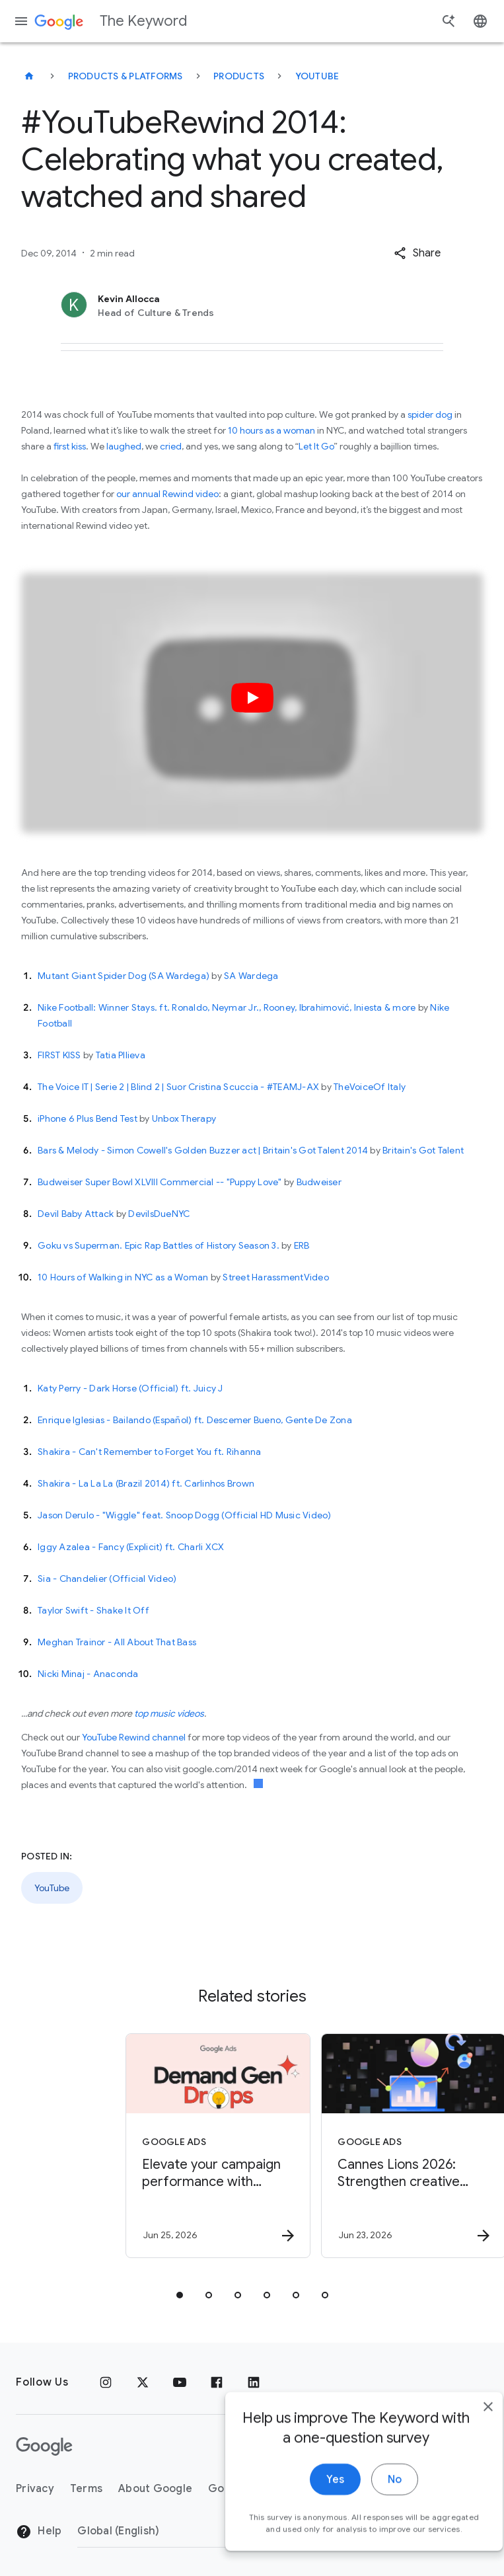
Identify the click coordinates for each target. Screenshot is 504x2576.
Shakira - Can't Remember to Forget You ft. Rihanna (150, 1452)
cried (171, 446)
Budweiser (319, 1182)
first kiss (70, 446)
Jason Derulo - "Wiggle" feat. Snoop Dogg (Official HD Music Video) (185, 1515)
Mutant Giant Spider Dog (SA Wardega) (123, 976)
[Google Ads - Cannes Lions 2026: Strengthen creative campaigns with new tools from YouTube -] (349, 2145)
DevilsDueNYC (159, 1214)
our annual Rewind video (167, 494)
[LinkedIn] (254, 2382)
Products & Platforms (125, 76)
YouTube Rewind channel (134, 1737)
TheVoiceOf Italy (370, 1087)
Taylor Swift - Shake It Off (93, 1610)
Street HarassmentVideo (276, 1277)
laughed (123, 446)
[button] (417, 253)
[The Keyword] (29, 76)
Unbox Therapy (184, 1118)
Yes (310, 2521)
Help (38, 2532)
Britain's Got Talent (423, 1150)
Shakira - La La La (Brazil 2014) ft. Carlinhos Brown (146, 1483)
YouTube (317, 76)
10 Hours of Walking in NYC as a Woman (123, 1277)
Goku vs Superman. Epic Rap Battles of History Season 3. (158, 1245)
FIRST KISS (59, 1055)
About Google (155, 2488)
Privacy (35, 2488)
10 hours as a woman (271, 430)
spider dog (430, 414)
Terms (86, 2488)
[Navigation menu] (21, 21)
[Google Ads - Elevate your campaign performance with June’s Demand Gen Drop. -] (153, 2145)
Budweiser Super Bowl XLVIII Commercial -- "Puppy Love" (160, 1182)
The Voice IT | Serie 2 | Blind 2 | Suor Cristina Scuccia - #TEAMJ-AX (178, 1087)
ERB (302, 1245)
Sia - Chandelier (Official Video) (107, 1578)
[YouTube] (180, 2382)
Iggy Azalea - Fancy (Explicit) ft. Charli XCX (131, 1547)
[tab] (179, 2295)
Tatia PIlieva (120, 1055)
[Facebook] (217, 2382)
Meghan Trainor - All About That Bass (117, 1642)
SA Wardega (251, 976)
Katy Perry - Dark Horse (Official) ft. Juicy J (130, 1388)
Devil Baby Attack (76, 1214)
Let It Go (316, 446)
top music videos (169, 1713)
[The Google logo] (44, 2446)
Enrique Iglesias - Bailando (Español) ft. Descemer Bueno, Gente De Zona (195, 1420)
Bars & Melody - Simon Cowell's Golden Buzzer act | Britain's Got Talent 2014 (203, 1150)
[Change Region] (184, 2531)
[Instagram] (106, 2382)
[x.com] (143, 2382)
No (370, 2521)
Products (238, 76)
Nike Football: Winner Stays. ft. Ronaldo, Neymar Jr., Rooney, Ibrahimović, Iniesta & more (226, 1007)
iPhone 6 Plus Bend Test (87, 1118)
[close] (463, 2448)
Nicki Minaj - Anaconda (88, 1674)
